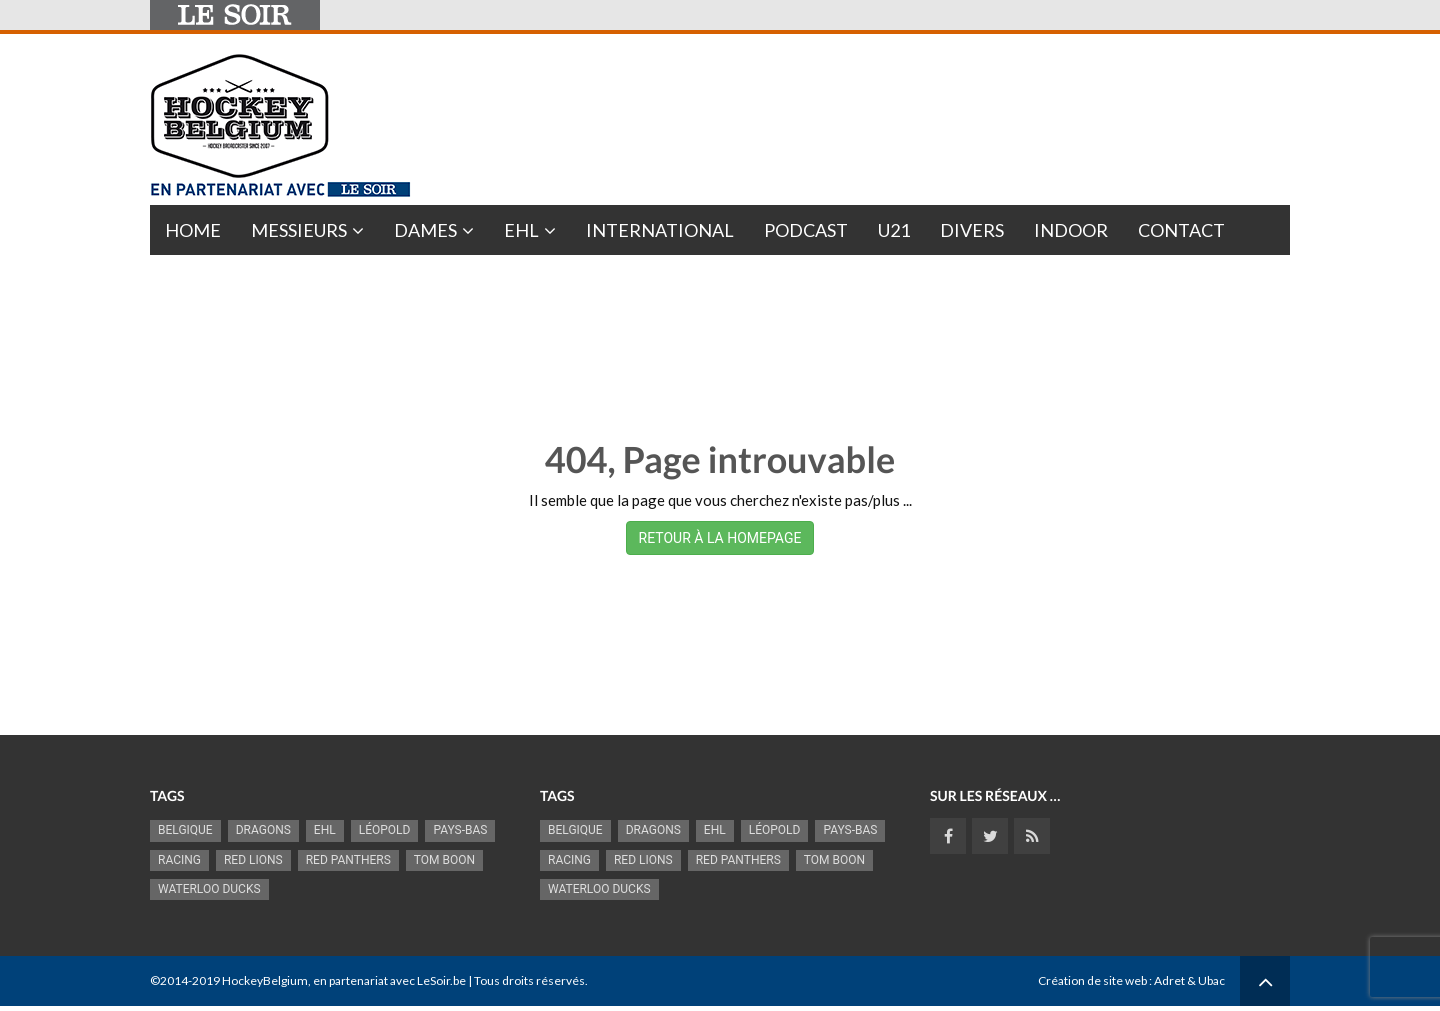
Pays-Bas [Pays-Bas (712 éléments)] (460, 830)
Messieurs (299, 230)
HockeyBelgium (265, 980)
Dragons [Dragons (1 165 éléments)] (263, 830)
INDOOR (1071, 230)
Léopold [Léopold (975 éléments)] (385, 830)
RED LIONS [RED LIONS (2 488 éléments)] (253, 860)
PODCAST (806, 230)
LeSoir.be (441, 980)
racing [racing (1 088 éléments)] (179, 860)
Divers (972, 230)
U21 (894, 230)
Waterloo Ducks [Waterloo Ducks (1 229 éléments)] (209, 889)
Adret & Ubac (1189, 980)
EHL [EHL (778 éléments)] (325, 830)
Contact (1181, 230)
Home (193, 230)
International (660, 230)
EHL (521, 230)
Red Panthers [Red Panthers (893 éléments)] (348, 860)
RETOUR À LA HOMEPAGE (720, 538)
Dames (425, 230)
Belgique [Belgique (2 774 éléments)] (185, 830)
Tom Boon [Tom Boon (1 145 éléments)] (444, 860)
